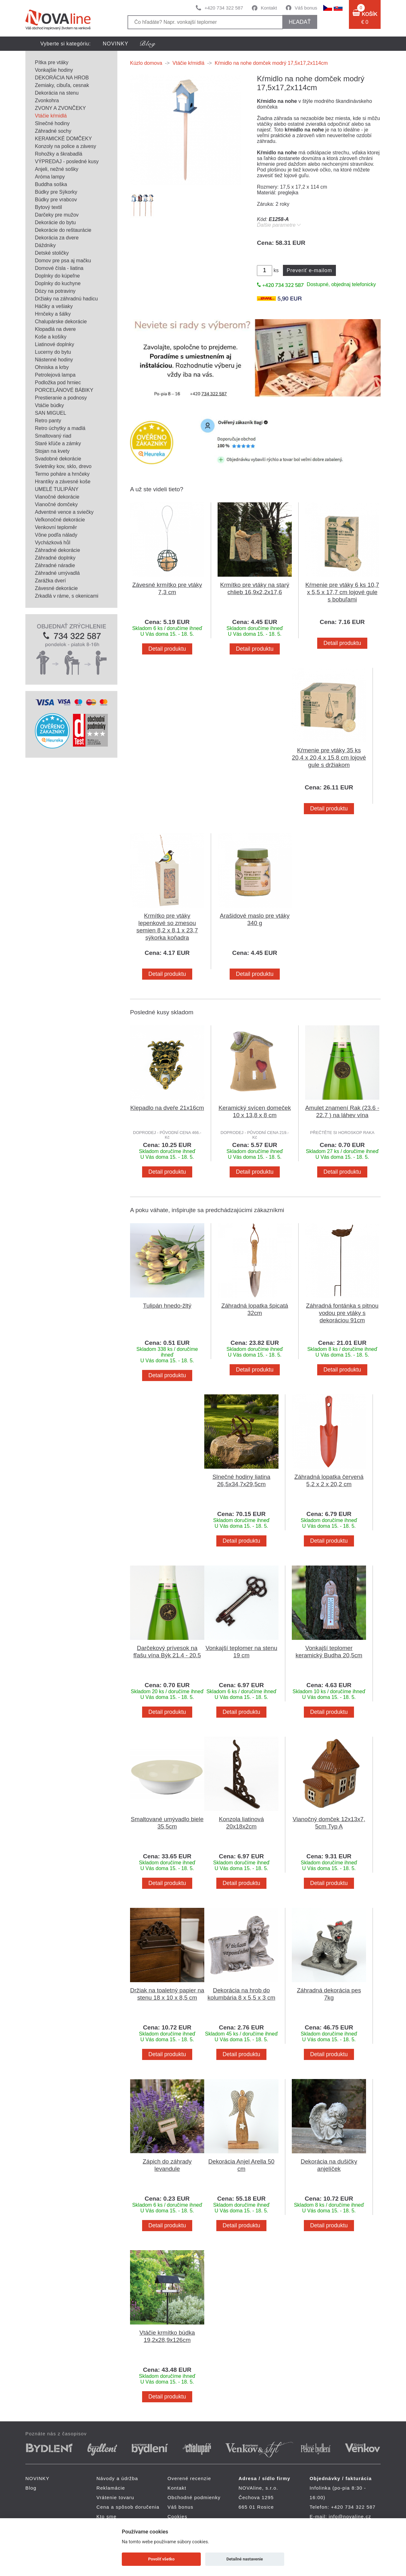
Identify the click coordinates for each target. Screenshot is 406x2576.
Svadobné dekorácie (58, 458)
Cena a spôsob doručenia (128, 2507)
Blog (30, 2488)
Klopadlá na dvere (55, 329)
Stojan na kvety (52, 451)
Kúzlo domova (146, 63)
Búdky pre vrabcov (56, 199)
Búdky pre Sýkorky (56, 192)
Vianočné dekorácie (57, 497)
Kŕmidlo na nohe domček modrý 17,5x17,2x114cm (271, 63)
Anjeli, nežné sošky (56, 169)
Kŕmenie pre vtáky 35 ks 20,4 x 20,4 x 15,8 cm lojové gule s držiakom (329, 757)
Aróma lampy (50, 176)
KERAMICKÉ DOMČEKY (63, 138)
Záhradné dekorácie (57, 550)
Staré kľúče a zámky (58, 443)
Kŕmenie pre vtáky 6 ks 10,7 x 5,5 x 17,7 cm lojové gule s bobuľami (342, 592)
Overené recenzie (189, 2478)
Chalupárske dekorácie (61, 321)
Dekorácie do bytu (55, 222)
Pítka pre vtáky (52, 62)
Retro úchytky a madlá (60, 428)
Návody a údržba (117, 2478)
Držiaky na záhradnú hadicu (66, 298)
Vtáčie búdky (49, 405)
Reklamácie (110, 2488)
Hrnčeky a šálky (53, 314)
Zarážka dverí (50, 580)
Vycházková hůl (52, 542)
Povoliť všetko (161, 2559)
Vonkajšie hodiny (54, 70)
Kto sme (106, 2516)
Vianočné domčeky (56, 504)
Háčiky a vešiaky (54, 306)
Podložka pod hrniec (58, 382)
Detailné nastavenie (244, 2559)
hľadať (300, 22)
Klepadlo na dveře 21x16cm (167, 1107)
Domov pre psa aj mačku (63, 260)
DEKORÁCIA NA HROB (62, 77)
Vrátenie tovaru (115, 2497)
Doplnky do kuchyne (58, 283)
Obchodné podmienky (194, 2497)
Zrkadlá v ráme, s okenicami (66, 596)
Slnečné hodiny (52, 123)
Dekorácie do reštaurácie (63, 230)
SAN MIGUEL (50, 413)
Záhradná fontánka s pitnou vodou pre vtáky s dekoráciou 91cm (342, 1313)
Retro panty (48, 420)
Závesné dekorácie (56, 588)
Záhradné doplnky (55, 557)
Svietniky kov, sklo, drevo (63, 466)
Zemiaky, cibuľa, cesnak (62, 85)
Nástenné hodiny (54, 359)
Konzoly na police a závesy (65, 146)
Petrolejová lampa (55, 375)
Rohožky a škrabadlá (58, 154)
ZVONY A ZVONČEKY (60, 108)
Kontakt (269, 7)
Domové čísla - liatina (59, 268)
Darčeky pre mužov (57, 215)
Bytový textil (48, 207)
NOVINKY (115, 43)
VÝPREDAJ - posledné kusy (67, 161)
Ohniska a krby (52, 367)
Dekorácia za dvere (57, 237)
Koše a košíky (51, 336)
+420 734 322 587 (224, 7)
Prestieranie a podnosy (61, 397)
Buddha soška (51, 184)
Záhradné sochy (53, 131)
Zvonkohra (47, 100)
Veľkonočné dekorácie (60, 519)
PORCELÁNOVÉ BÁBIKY (64, 390)
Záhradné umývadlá (57, 573)
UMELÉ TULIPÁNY (57, 489)
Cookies (177, 2516)
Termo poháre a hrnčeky (62, 474)
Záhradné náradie (55, 565)
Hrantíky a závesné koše (62, 481)
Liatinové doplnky (54, 344)
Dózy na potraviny (55, 291)
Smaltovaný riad (53, 436)
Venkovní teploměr (56, 527)
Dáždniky (45, 245)
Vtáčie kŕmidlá (51, 115)
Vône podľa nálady (56, 535)
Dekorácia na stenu (57, 93)
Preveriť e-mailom (309, 270)
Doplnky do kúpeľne (57, 275)
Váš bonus (306, 7)
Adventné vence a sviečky (64, 512)
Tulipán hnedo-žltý (167, 1305)
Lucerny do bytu (53, 352)
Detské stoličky (52, 253)
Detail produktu (167, 649)
